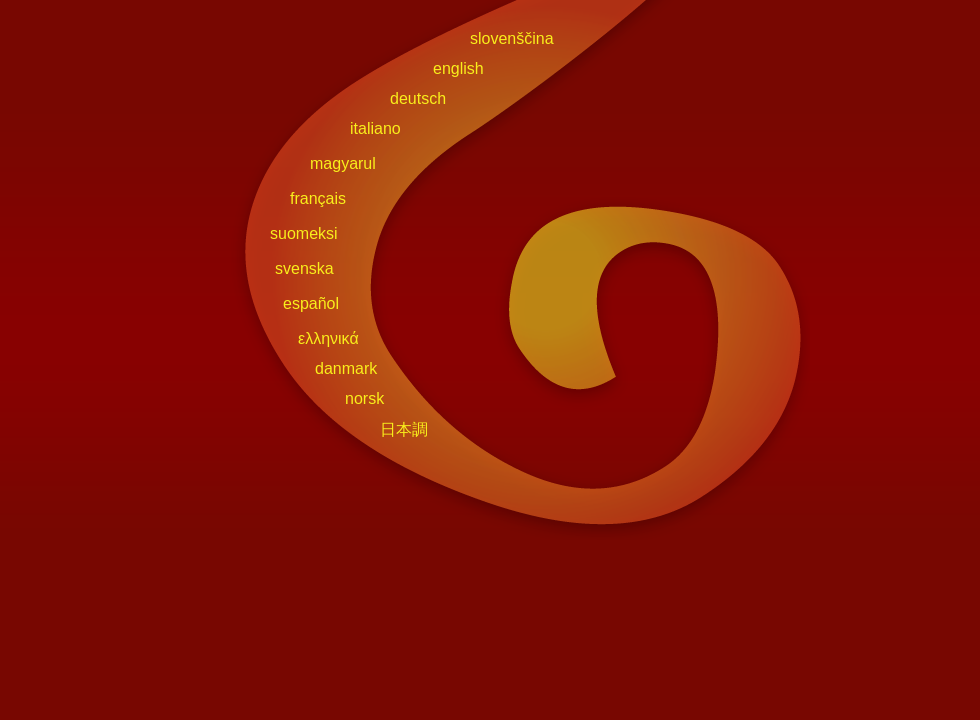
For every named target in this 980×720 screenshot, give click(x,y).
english (458, 68)
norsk (364, 398)
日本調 (404, 429)
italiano (375, 128)
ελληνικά (328, 338)
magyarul (343, 163)
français (318, 198)
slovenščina (512, 38)
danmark (346, 368)
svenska (304, 268)
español (311, 303)
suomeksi (304, 233)
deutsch (418, 98)
